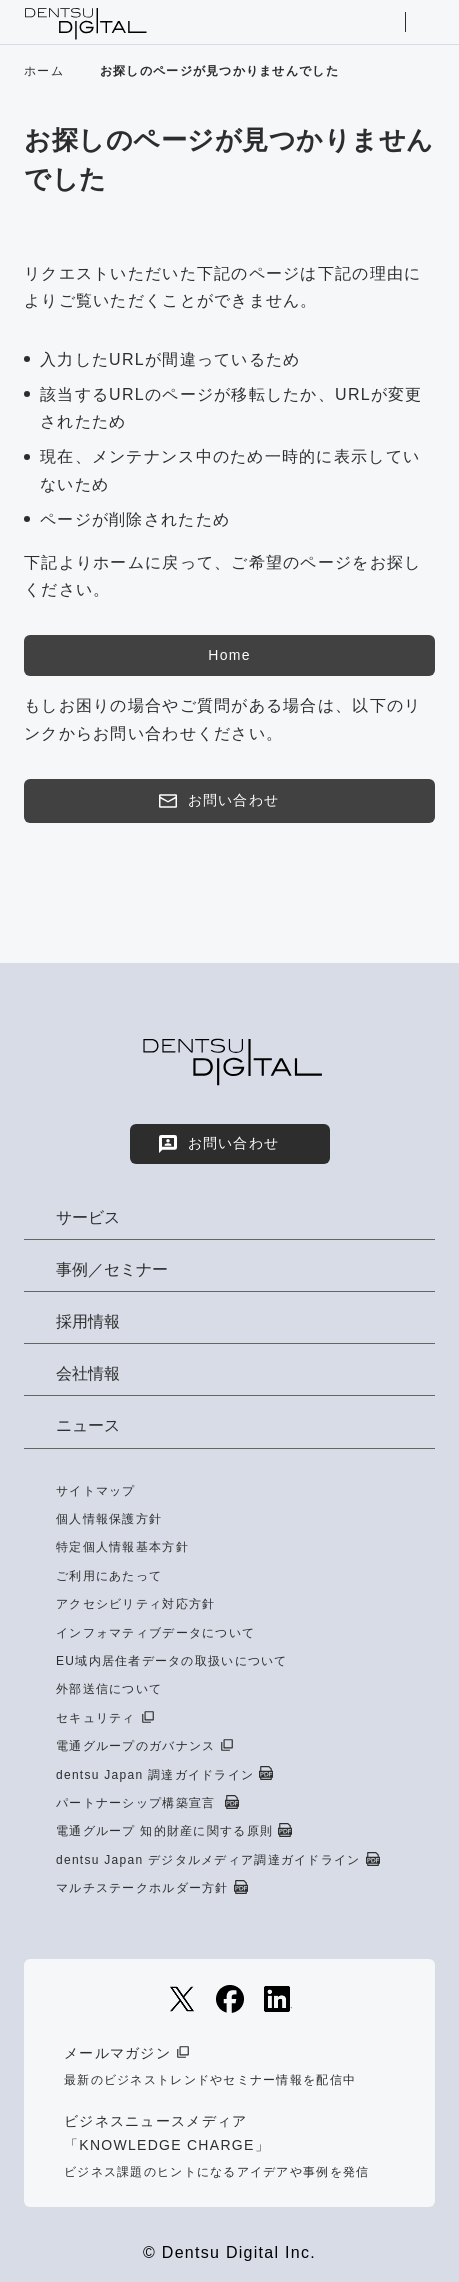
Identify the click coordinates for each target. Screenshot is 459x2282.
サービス (88, 1217)
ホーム (44, 71)
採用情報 (88, 1321)
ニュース (88, 1425)
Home (229, 655)
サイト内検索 (384, 22)
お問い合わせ (218, 801)
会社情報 (88, 1373)
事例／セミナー (112, 1269)
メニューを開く (426, 22)
